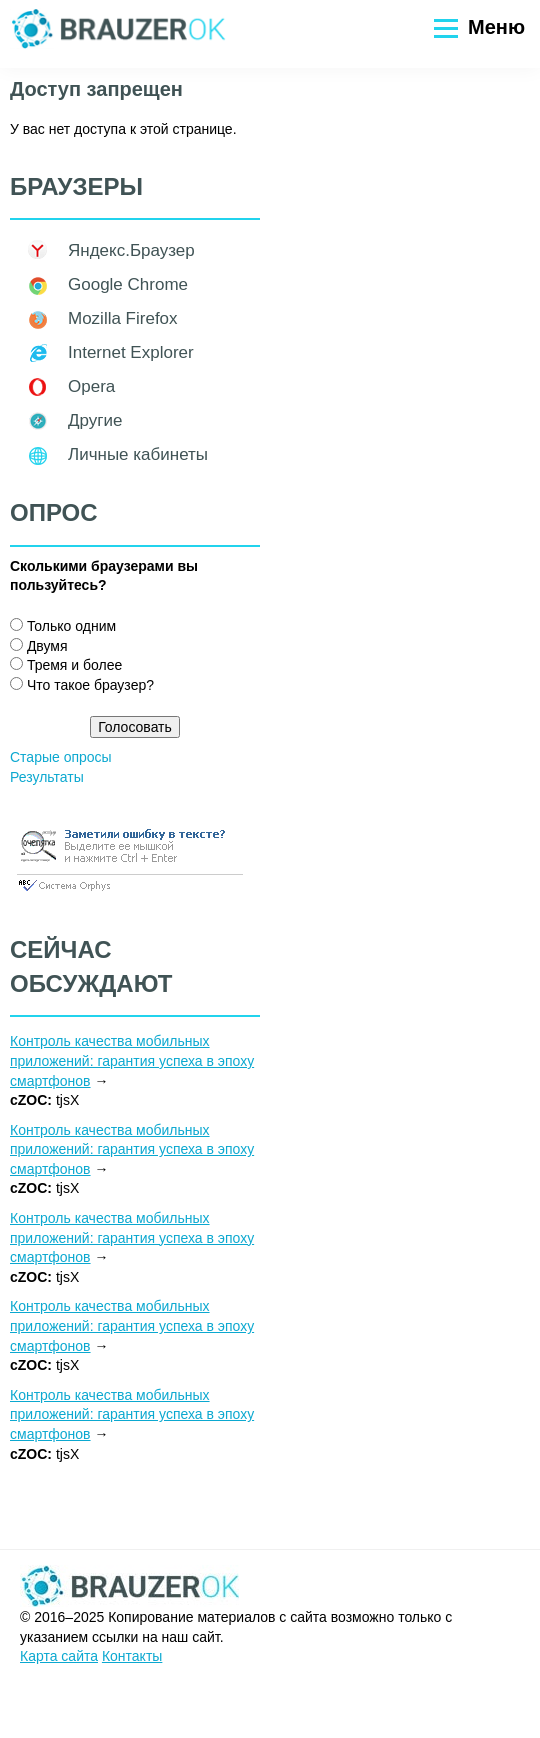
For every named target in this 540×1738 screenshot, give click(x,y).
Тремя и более (74, 665)
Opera (91, 386)
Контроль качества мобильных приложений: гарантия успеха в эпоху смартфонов (132, 1060)
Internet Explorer (131, 352)
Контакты (132, 1656)
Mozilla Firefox (123, 318)
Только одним (71, 626)
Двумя (47, 646)
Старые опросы (61, 757)
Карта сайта (59, 1656)
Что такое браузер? (90, 685)
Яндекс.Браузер (131, 250)
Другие (95, 420)
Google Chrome (128, 284)
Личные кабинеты (138, 454)
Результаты (47, 777)
